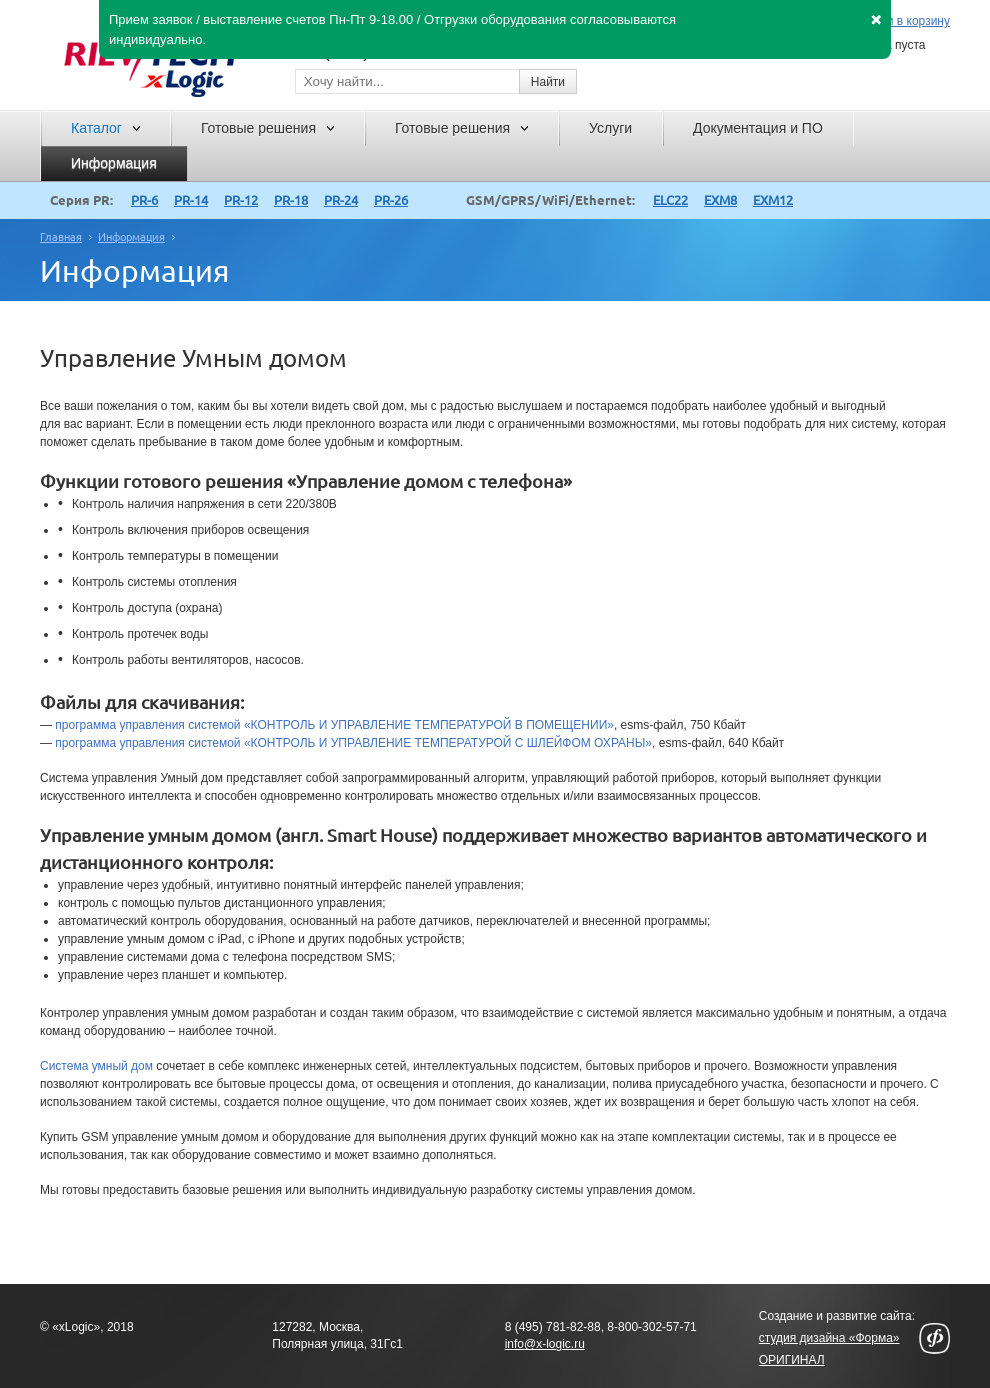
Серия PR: (81, 200)
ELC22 (670, 200)
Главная (61, 237)
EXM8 (720, 200)
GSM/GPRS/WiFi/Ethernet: (550, 200)
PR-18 (291, 200)
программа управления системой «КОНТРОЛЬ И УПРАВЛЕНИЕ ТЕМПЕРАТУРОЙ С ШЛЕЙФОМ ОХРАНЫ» (353, 743)
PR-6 (144, 200)
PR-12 (241, 200)
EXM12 (773, 200)
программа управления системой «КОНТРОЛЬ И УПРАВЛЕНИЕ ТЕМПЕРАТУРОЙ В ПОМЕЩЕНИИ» (334, 725)
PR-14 (191, 200)
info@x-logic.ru (545, 1344)
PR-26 (391, 200)
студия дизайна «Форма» (829, 1338)
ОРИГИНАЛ (792, 1360)
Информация (131, 237)
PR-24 (341, 200)
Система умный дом (96, 1066)
